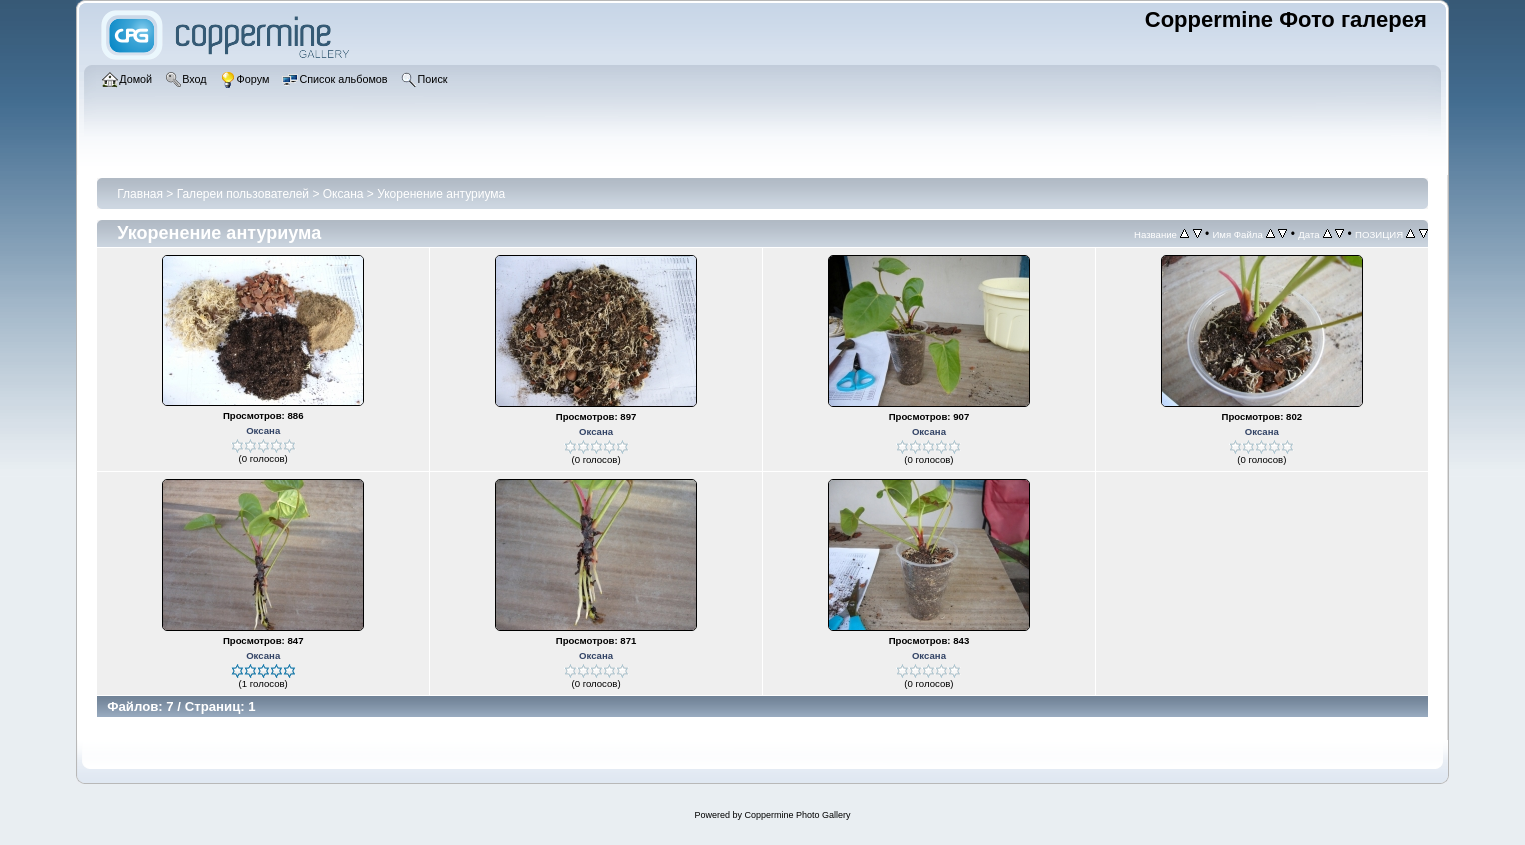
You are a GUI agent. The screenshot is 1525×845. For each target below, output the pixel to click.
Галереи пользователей (243, 194)
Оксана (343, 194)
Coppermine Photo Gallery (797, 815)
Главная (140, 194)
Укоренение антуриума (441, 194)
